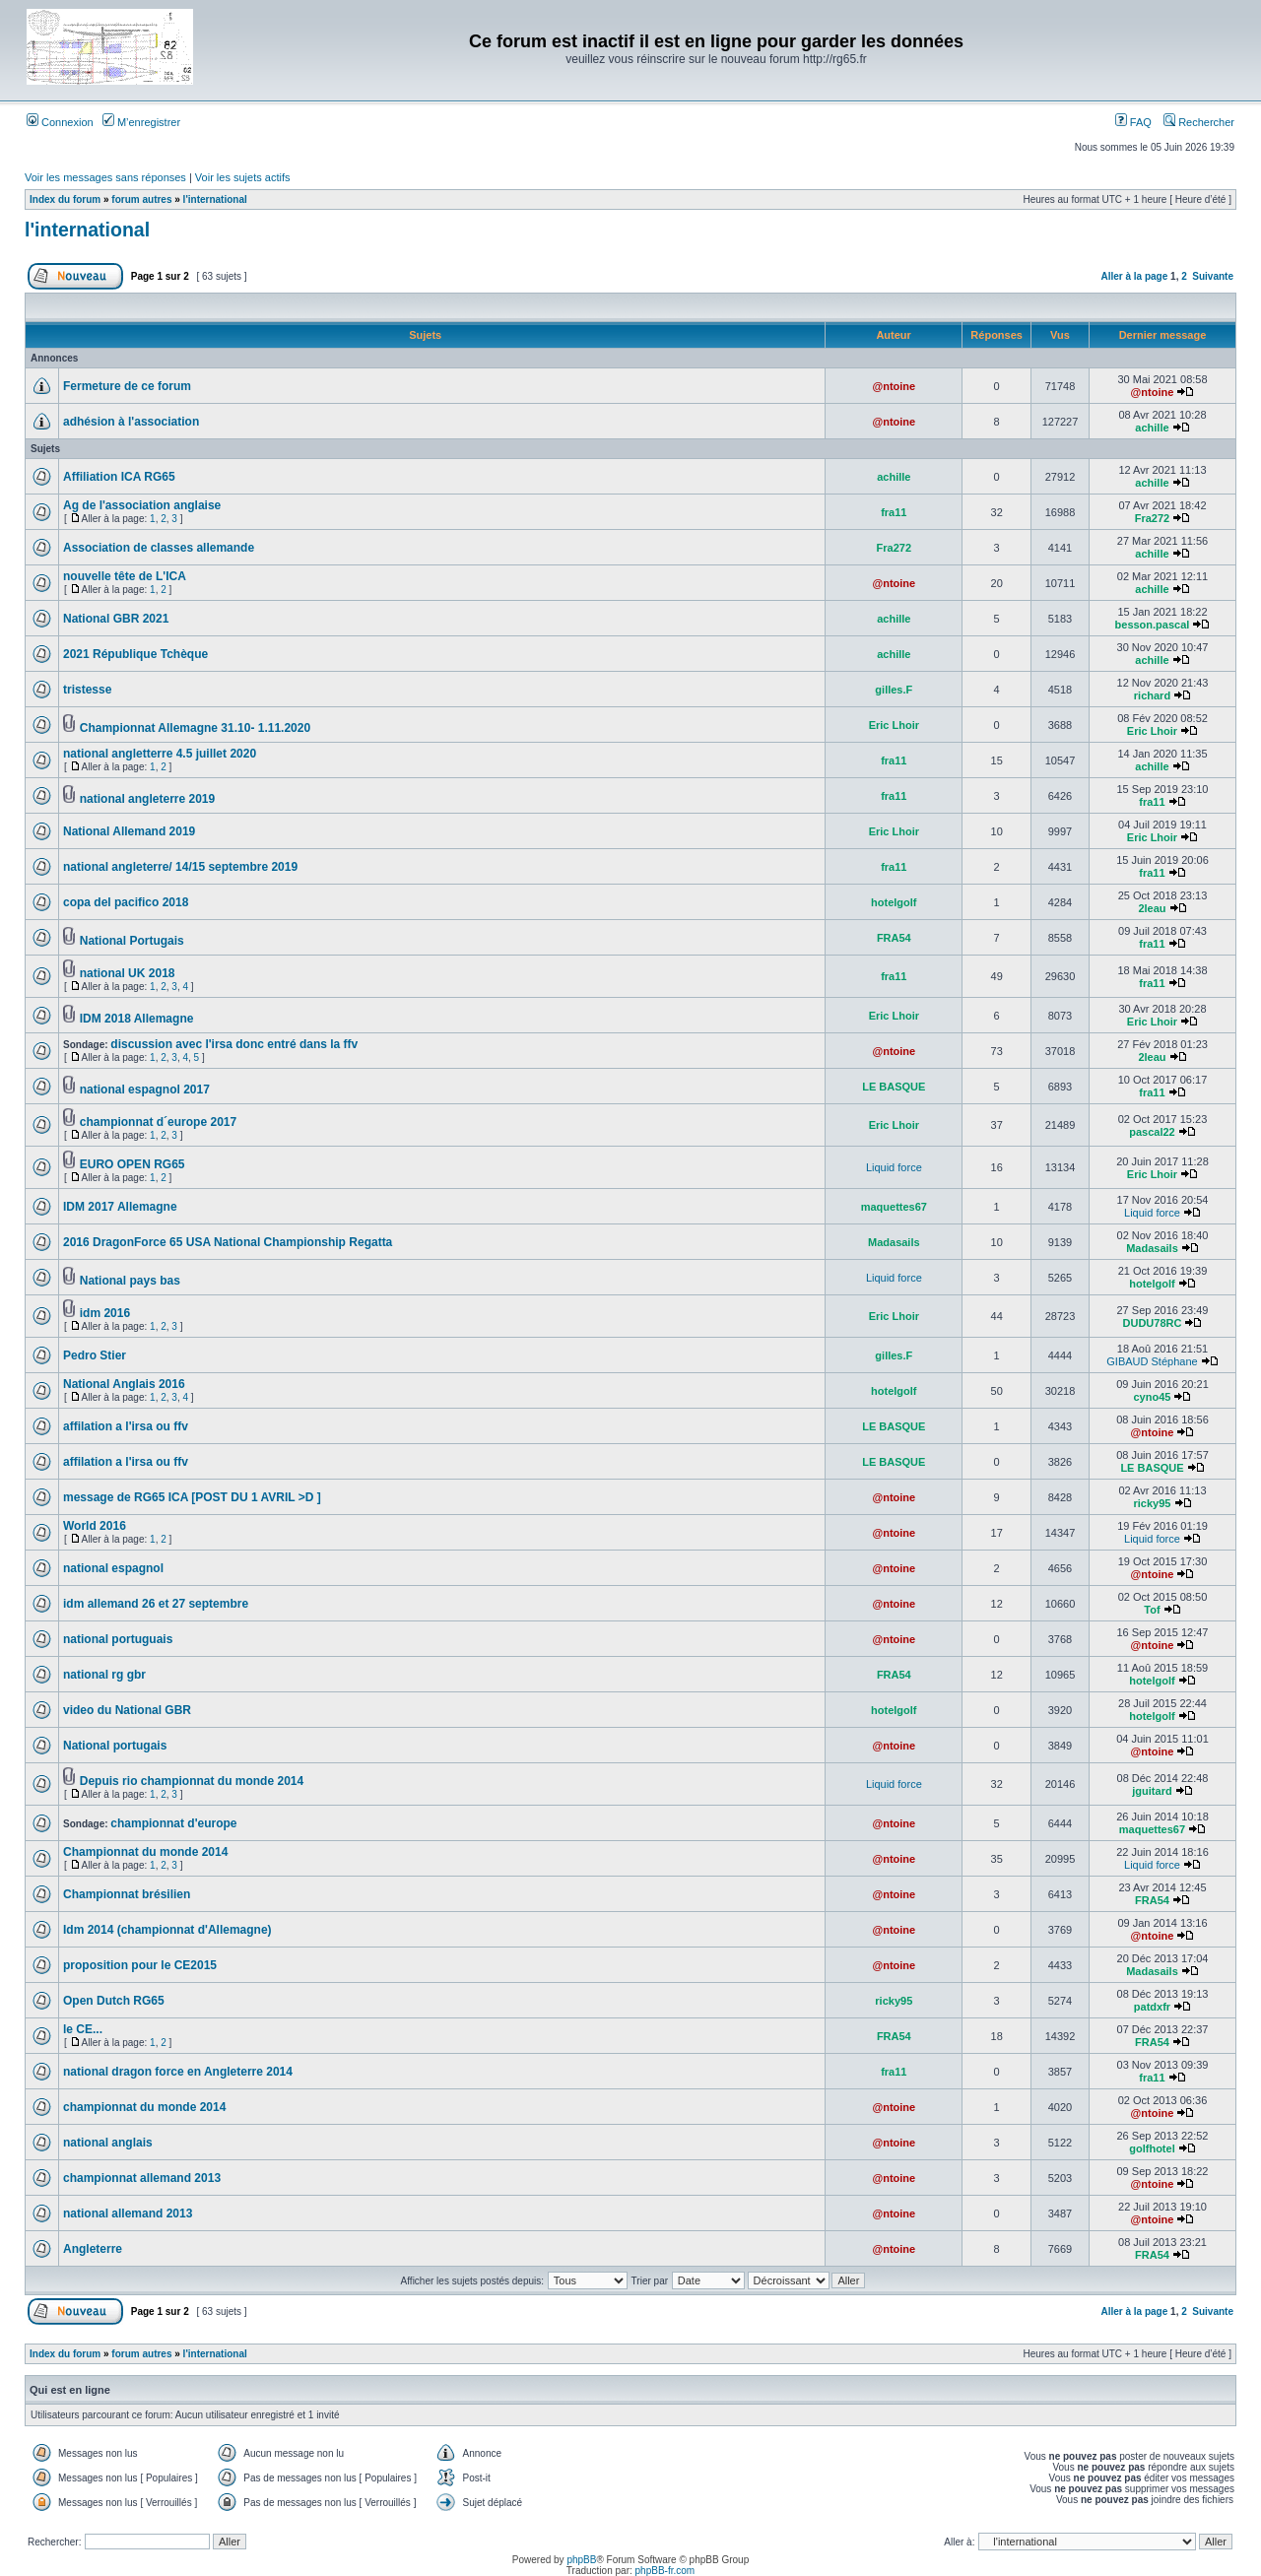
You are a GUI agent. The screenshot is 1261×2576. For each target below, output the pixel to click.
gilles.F (893, 689)
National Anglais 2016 (124, 1384)
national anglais (108, 2142)
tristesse (87, 689)
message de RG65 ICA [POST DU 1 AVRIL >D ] (192, 1497)
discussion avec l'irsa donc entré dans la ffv (234, 1044)
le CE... (82, 2029)
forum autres (141, 199)
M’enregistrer (141, 122)
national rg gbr (104, 1675)
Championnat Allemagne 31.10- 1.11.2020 (195, 728)
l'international (215, 199)
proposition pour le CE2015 (140, 1965)
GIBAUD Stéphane (1151, 1361)
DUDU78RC (1152, 1323)
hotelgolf (893, 902)
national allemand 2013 (127, 2213)
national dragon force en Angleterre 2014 (178, 2072)
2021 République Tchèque (135, 654)
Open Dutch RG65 (114, 2001)
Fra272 (1152, 518)
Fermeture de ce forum (127, 386)
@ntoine (893, 386)
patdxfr (1152, 2007)
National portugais (114, 1745)
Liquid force (894, 1167)
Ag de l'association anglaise (142, 505)
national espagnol (113, 1568)
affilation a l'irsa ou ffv (125, 1426)
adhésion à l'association (131, 422)
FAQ (1133, 122)
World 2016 (94, 1526)
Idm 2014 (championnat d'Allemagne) (167, 1930)
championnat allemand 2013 (142, 2178)
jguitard (1151, 1791)
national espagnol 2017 (145, 1089)
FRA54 (894, 938)
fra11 (893, 512)
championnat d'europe (173, 1823)
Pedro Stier (94, 1355)
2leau (1151, 908)
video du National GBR (127, 1710)
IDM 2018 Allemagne (137, 1018)
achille (1151, 427)
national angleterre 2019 (147, 799)
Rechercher (1198, 122)
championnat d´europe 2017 (158, 1122)
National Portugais (132, 941)
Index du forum (65, 199)
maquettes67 (894, 1207)
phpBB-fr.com (665, 2570)
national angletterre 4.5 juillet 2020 (159, 753)
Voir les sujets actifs (243, 177)
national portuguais (117, 1639)
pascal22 (1151, 1132)
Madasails (894, 1242)
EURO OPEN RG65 (132, 1164)
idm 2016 (105, 1313)
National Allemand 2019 (129, 831)
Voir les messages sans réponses (105, 177)
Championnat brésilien (126, 1894)
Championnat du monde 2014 (145, 1852)
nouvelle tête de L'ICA (124, 576)
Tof (1152, 1610)
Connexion (60, 122)
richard (1152, 695)
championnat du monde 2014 (144, 2107)
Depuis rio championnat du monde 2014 (191, 1781)
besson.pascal (1152, 624)
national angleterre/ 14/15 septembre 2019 (180, 867)
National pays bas (130, 1281)
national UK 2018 (127, 973)
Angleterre (92, 2249)
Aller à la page (1133, 276)
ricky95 (1152, 1503)
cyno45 (1152, 1397)
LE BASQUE (893, 1086)
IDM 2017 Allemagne (120, 1207)
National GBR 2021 (115, 619)
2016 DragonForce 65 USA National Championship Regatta (227, 1242)
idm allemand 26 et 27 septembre (155, 1604)
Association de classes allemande (158, 548)
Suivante (1212, 276)
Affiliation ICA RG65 (119, 477)
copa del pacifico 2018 (125, 902)
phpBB (581, 2559)
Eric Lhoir (894, 725)
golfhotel (1151, 2148)
